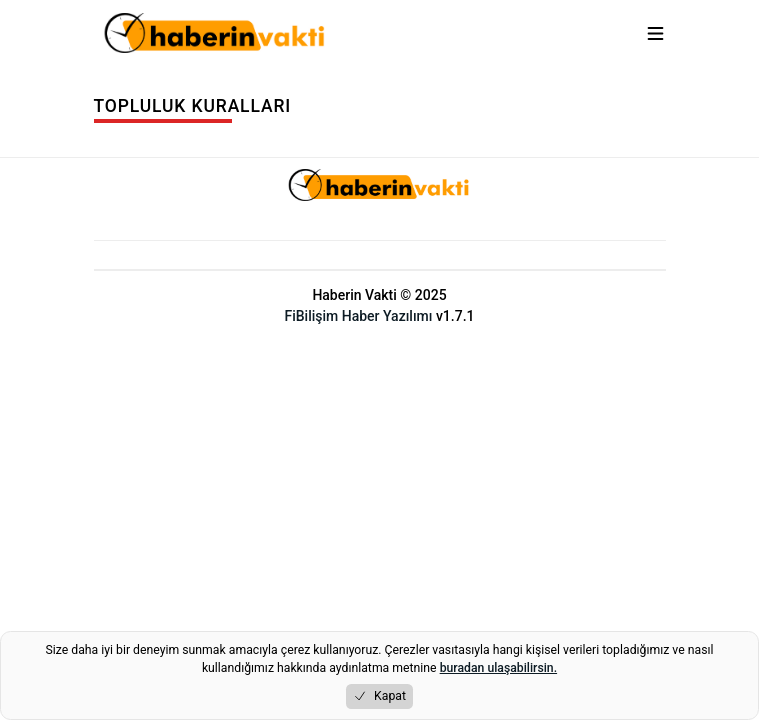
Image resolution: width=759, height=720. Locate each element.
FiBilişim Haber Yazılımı (358, 316)
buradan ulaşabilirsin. (498, 668)
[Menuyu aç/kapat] (655, 33)
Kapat (379, 696)
